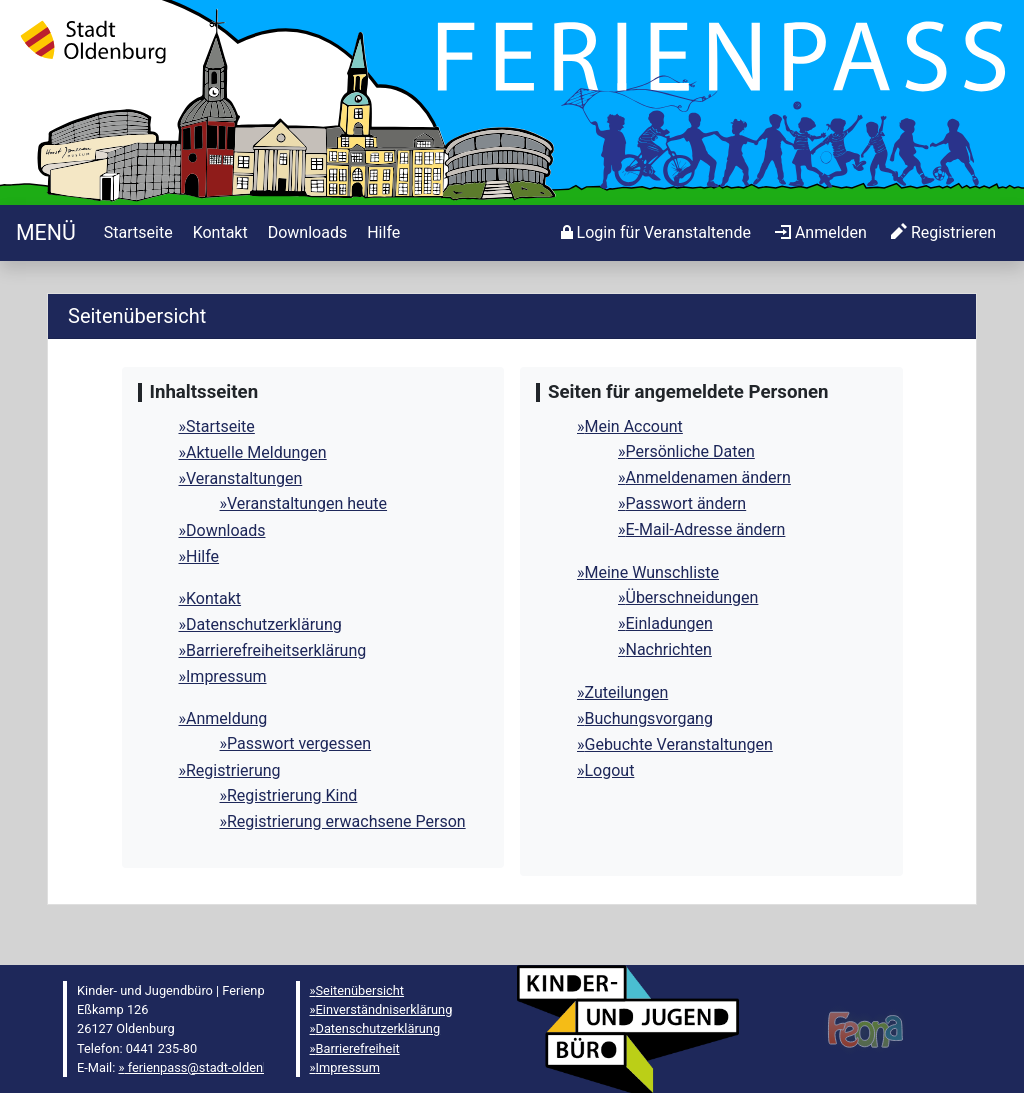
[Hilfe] (381, 233)
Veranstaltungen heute (307, 503)
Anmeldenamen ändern (708, 477)
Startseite (220, 426)
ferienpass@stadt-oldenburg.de (215, 1067)
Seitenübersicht (360, 990)
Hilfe (202, 556)
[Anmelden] (656, 233)
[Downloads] (305, 233)
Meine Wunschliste (652, 572)
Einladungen (669, 623)
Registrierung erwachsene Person (346, 821)
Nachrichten (669, 649)
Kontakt (213, 598)
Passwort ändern (686, 503)
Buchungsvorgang (649, 718)
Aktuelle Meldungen (256, 452)
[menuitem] (136, 233)
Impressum (226, 676)
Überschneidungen (692, 597)
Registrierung (233, 770)
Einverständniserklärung (384, 1009)
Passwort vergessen (299, 743)
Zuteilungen (627, 692)
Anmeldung (226, 718)
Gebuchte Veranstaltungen (679, 744)
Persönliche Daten (690, 451)
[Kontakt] (218, 233)
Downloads (225, 530)
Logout (610, 770)
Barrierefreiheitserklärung (276, 650)
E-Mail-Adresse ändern (706, 529)
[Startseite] (46, 232)
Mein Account (634, 426)
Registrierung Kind (292, 795)
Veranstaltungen (244, 478)
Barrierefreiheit (358, 1048)
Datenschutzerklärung (264, 624)
